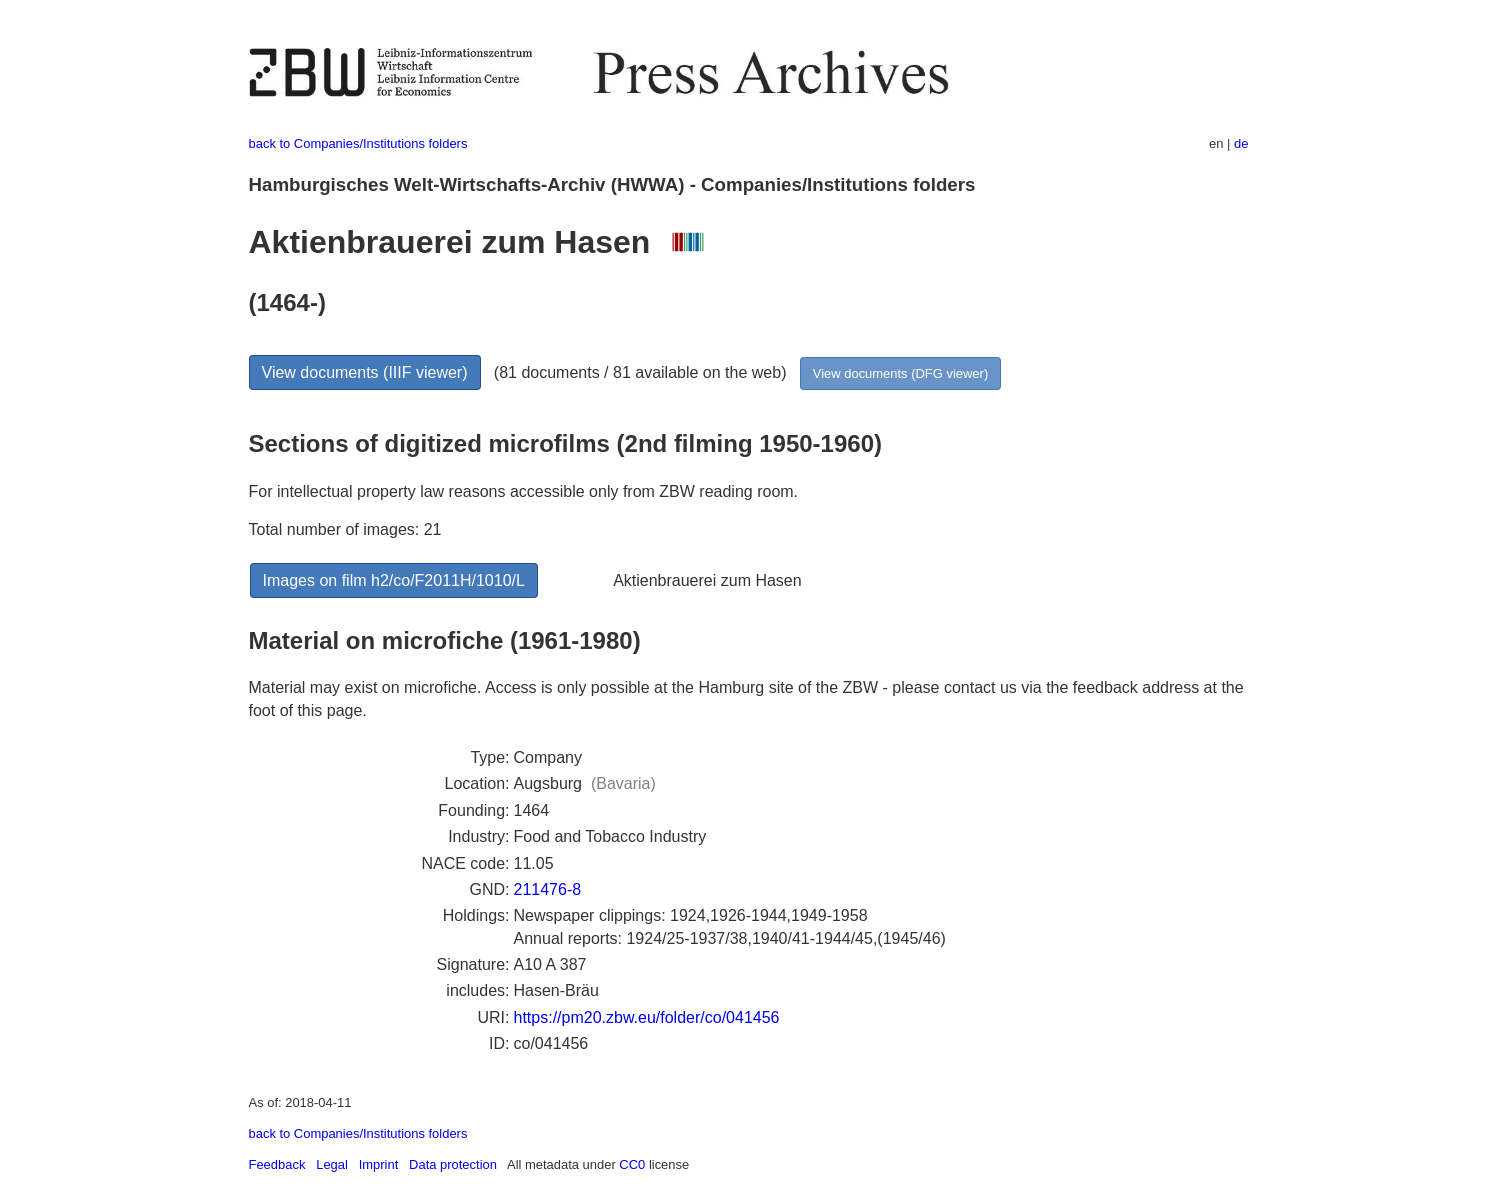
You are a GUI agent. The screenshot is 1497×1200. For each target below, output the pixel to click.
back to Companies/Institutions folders (358, 143)
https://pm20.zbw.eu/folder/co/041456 (647, 1017)
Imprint (379, 1164)
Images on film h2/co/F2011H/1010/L (394, 580)
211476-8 (548, 889)
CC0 (632, 1164)
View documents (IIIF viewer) (365, 372)
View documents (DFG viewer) (900, 373)
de (1241, 143)
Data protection (453, 1164)
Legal (332, 1164)
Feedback (277, 1164)
